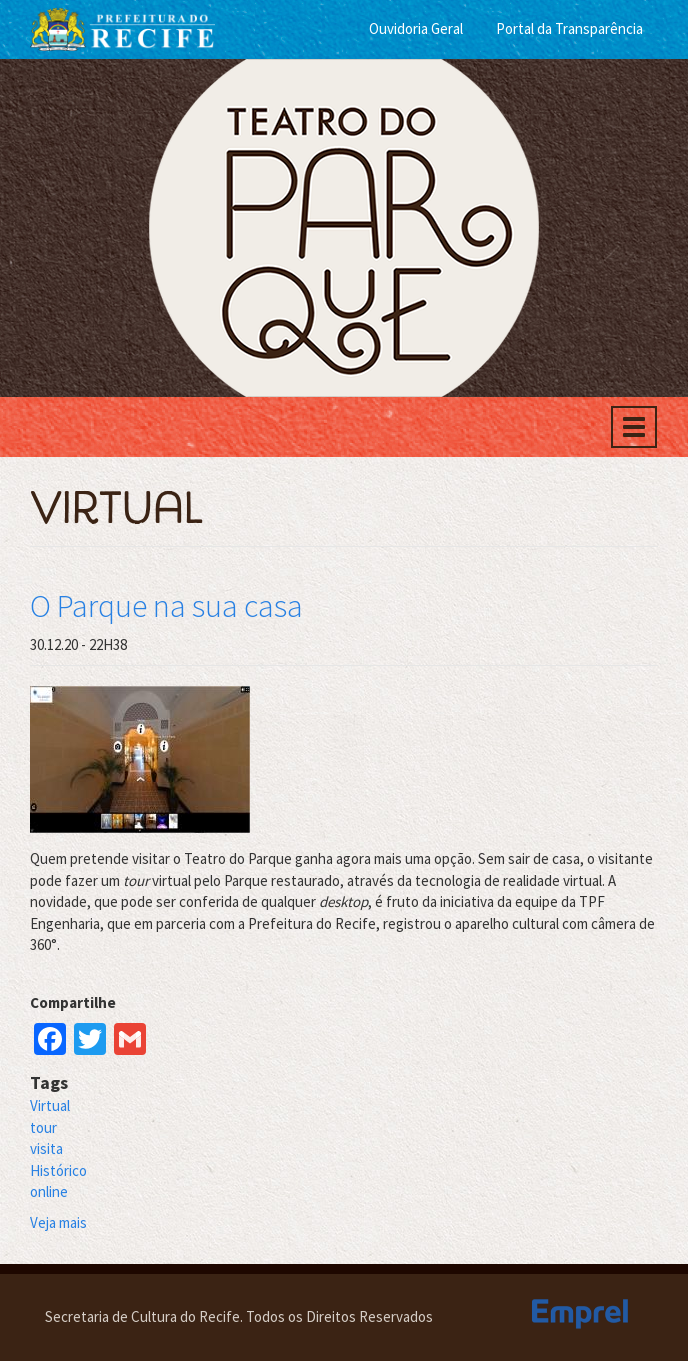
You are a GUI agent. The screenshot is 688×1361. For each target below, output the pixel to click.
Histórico (58, 1170)
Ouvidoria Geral (416, 28)
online (49, 1191)
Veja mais (58, 1222)
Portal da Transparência (569, 28)
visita (46, 1148)
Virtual (50, 1105)
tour (43, 1127)
